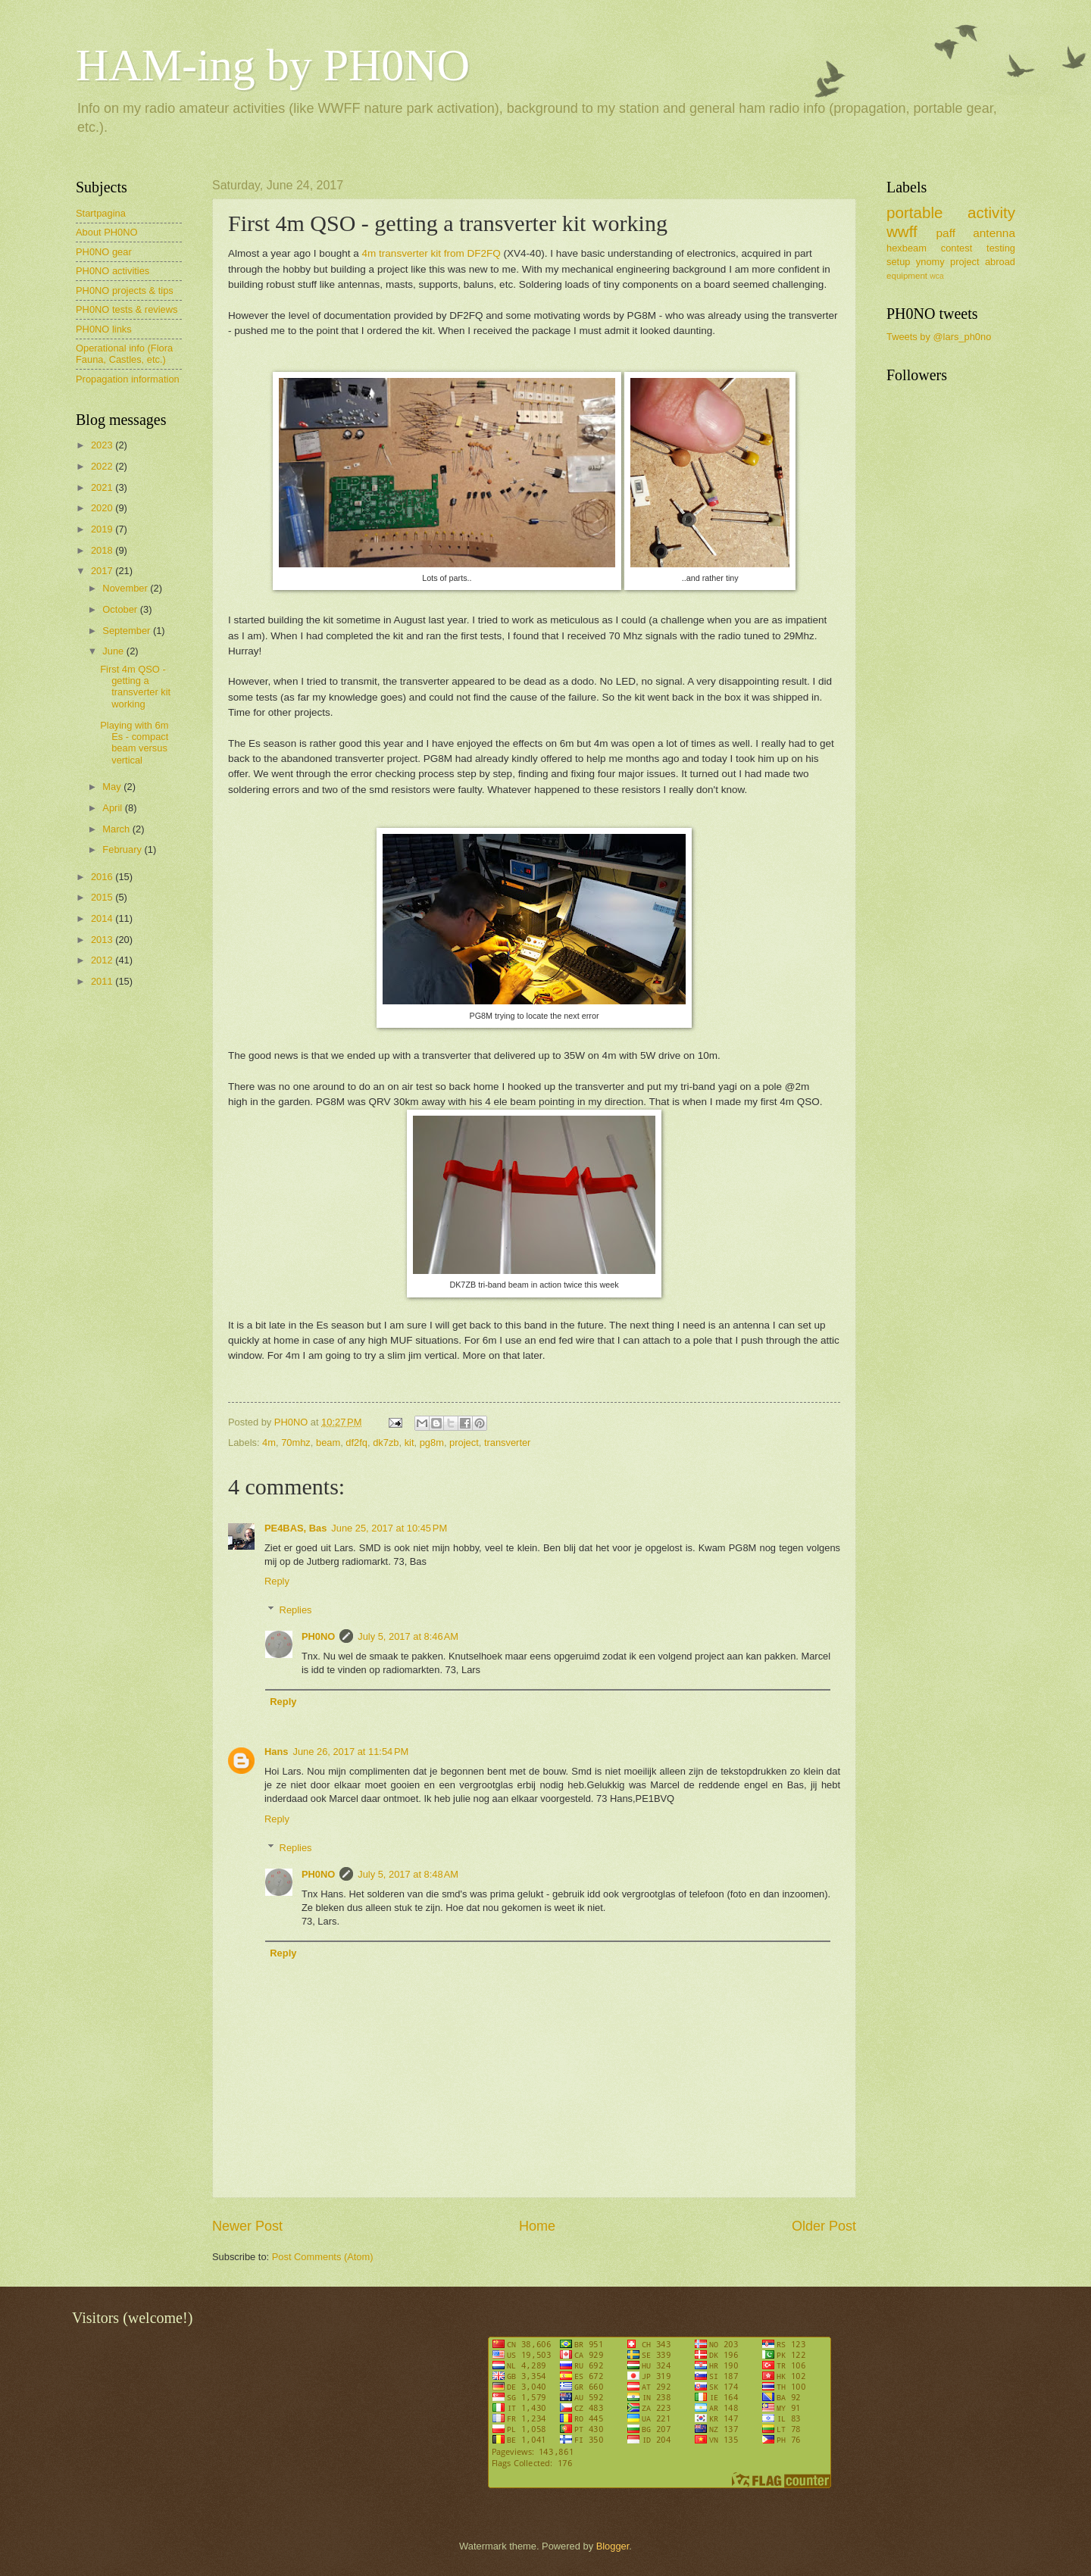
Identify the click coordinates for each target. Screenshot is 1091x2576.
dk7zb (386, 1442)
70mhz (296, 1442)
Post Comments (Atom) (323, 2256)
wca (936, 276)
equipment (906, 275)
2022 (103, 466)
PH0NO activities (112, 270)
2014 (103, 918)
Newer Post (247, 2226)
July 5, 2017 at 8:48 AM (408, 1874)
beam (328, 1442)
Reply (276, 1581)
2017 (103, 570)
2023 (103, 445)
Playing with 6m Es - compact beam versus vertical (134, 743)
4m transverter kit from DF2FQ (431, 253)
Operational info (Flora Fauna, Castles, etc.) (124, 353)
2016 (103, 876)
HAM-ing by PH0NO (273, 65)
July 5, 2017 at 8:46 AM (408, 1636)
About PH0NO (107, 232)
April (113, 807)
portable (914, 212)
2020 (103, 508)
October (120, 609)
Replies (296, 1610)
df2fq (356, 1442)
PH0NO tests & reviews (127, 309)
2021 (103, 487)
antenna (994, 232)
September (127, 630)
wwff (902, 231)
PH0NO (318, 1636)
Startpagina (101, 213)
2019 (103, 529)
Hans (276, 1751)
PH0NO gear (104, 252)
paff (945, 232)
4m (269, 1442)
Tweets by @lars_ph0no (938, 336)
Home (537, 2226)
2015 (103, 897)
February (123, 849)
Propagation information (128, 379)
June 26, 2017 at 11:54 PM (350, 1751)
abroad (1000, 261)
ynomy (930, 261)
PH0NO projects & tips (124, 290)
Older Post (824, 2226)
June (114, 651)
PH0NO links (104, 329)
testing (1000, 248)
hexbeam (906, 248)
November (126, 588)
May (112, 786)
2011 (103, 981)
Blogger (613, 2546)
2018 (103, 550)
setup (898, 261)
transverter (507, 1442)
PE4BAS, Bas (295, 1528)
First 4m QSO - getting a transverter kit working (135, 687)
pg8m (432, 1442)
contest (957, 248)
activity (991, 212)
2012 (103, 960)
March (117, 829)
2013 (103, 939)
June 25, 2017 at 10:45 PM (389, 1528)
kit (409, 1442)
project (464, 1442)
